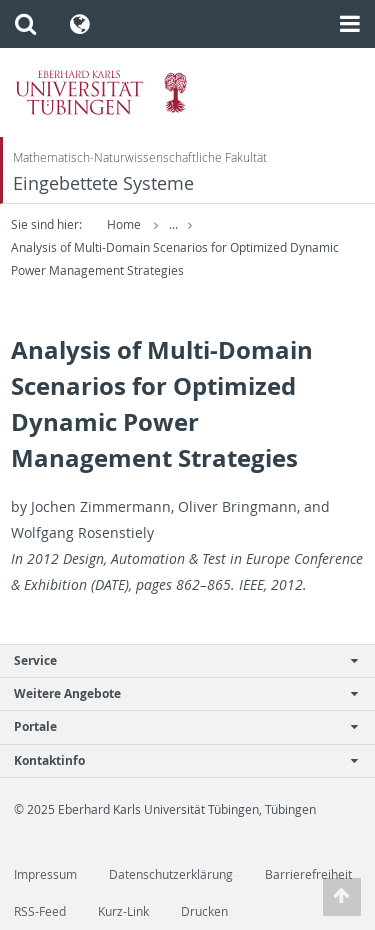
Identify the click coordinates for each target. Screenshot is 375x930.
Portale (177, 726)
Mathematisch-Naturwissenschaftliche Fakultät (140, 157)
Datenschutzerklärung (171, 874)
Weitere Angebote (177, 693)
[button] (25, 24)
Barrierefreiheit (308, 874)
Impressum (45, 874)
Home (124, 224)
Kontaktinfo (177, 760)
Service (177, 660)
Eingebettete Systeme (103, 183)
